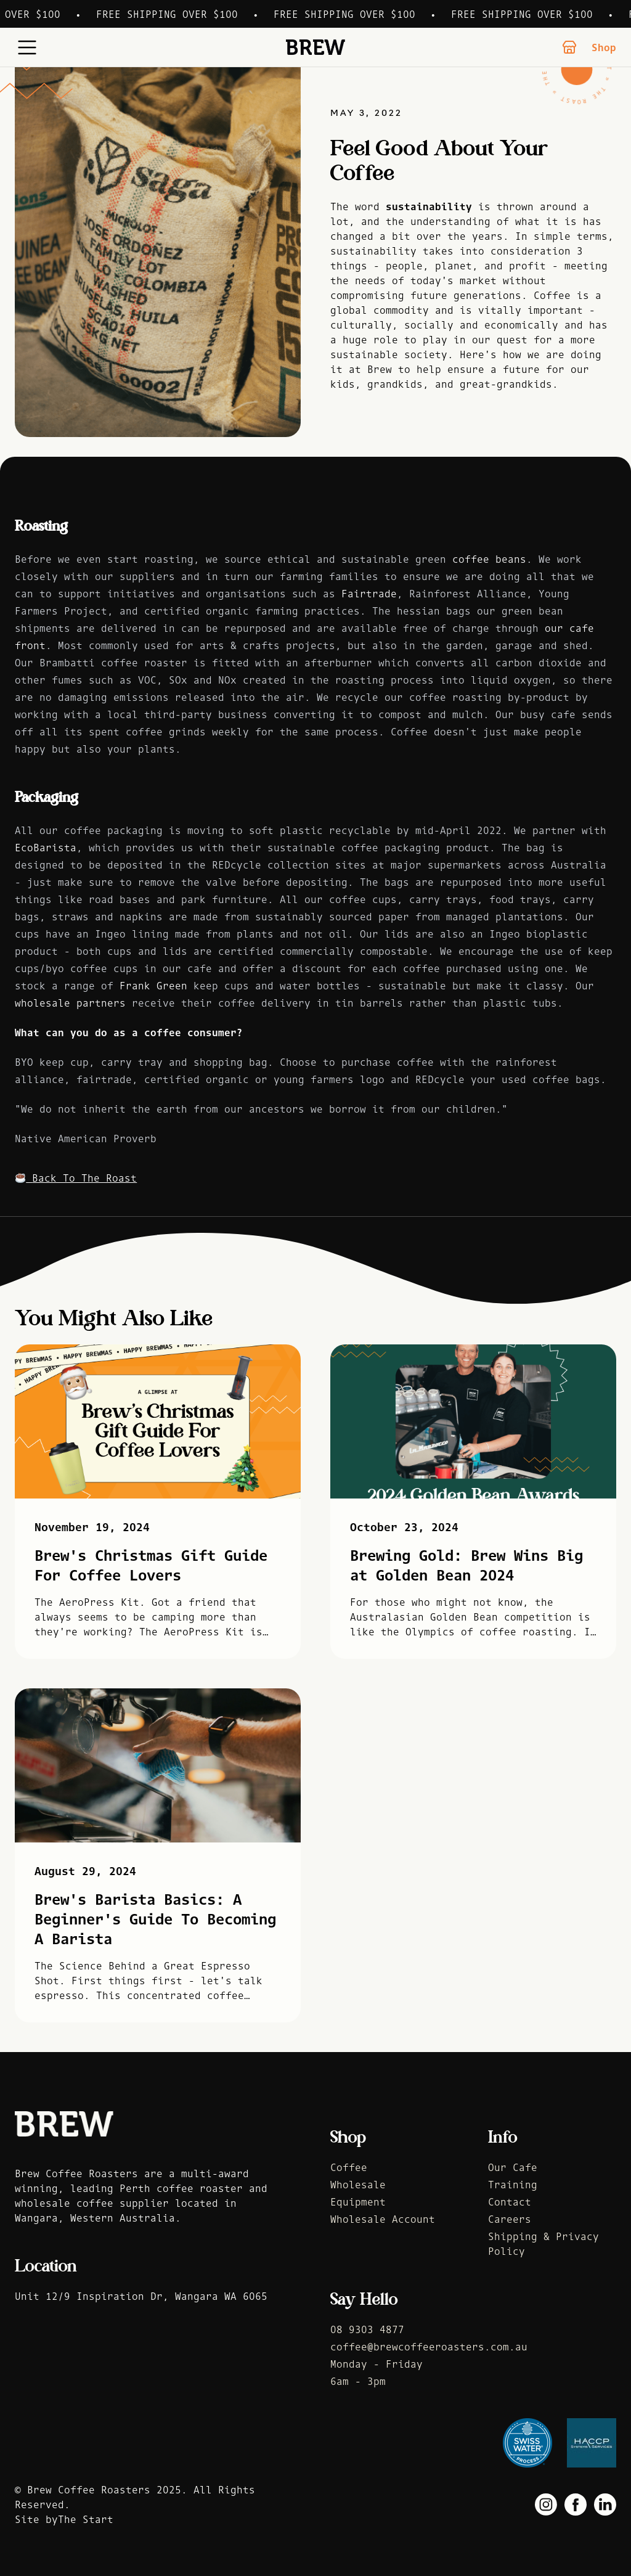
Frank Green (153, 985)
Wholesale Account (382, 2219)
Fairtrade (369, 593)
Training (512, 2184)
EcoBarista (45, 847)
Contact (509, 2202)
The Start (85, 2519)
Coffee (348, 2167)
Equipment (358, 2202)
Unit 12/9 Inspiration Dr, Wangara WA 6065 (141, 2296)
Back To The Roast (76, 1178)
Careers (509, 2219)
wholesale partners (70, 1003)
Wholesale (358, 2184)
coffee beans (489, 559)
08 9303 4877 (367, 2329)
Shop (589, 47)
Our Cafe (512, 2167)
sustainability (429, 206)
